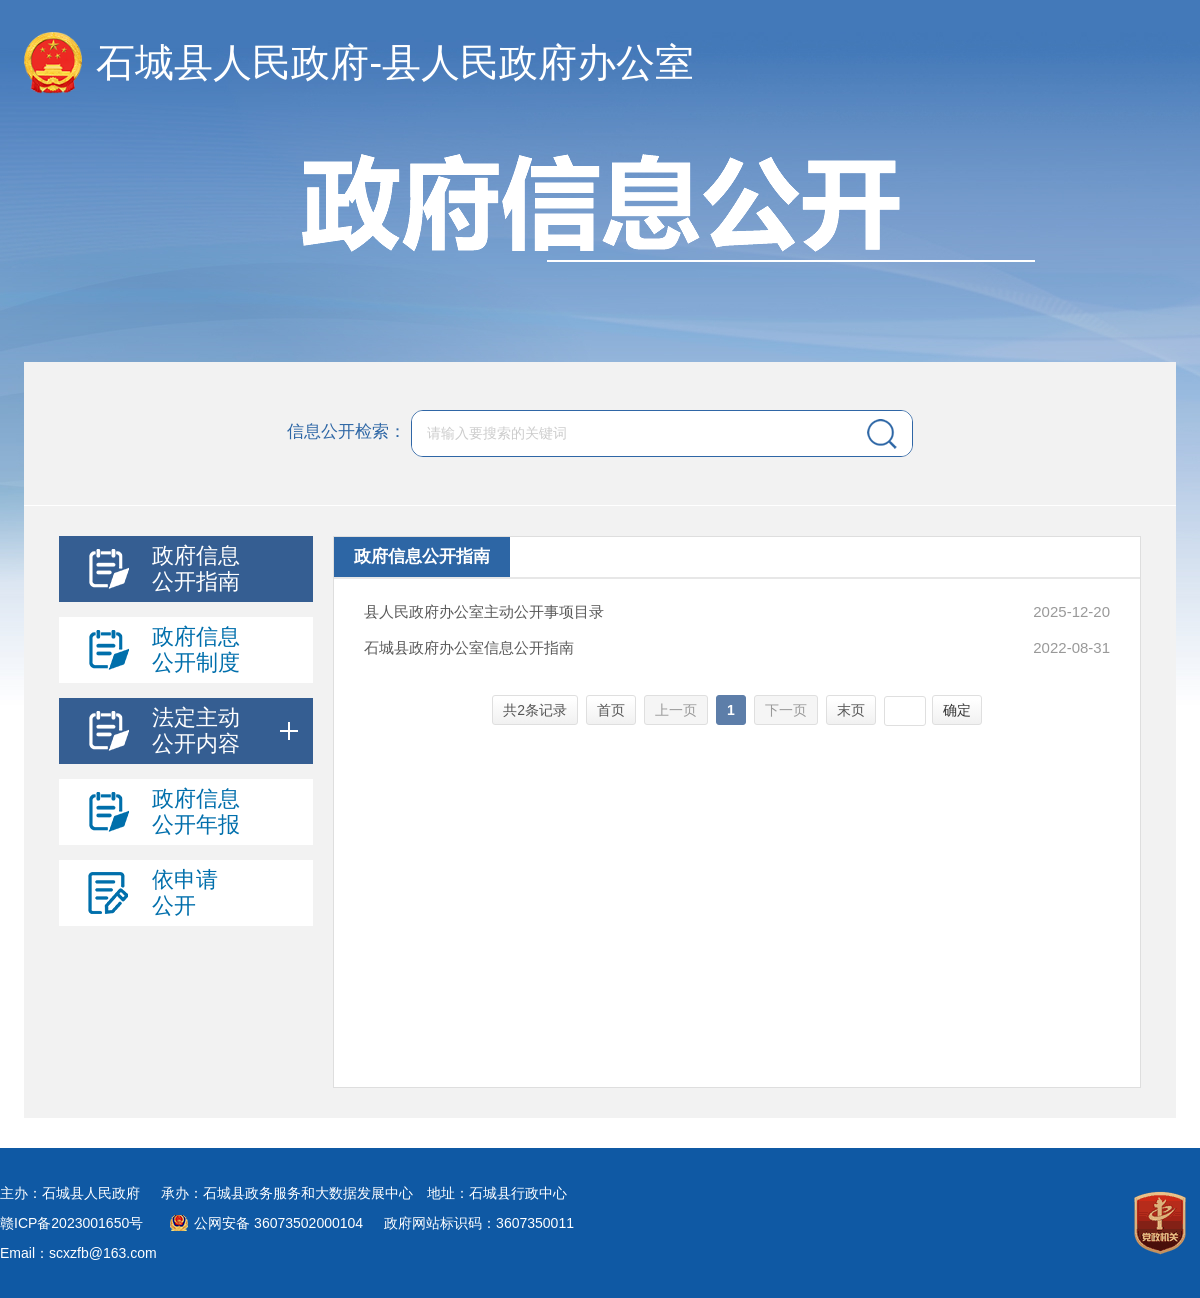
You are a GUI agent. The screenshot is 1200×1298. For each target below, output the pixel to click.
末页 (851, 710)
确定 (957, 710)
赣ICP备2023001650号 (71, 1223)
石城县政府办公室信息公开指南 (469, 647)
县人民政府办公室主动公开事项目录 (484, 611)
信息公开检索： (346, 432)
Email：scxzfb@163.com (78, 1253)
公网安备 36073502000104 (278, 1223)
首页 (611, 710)
